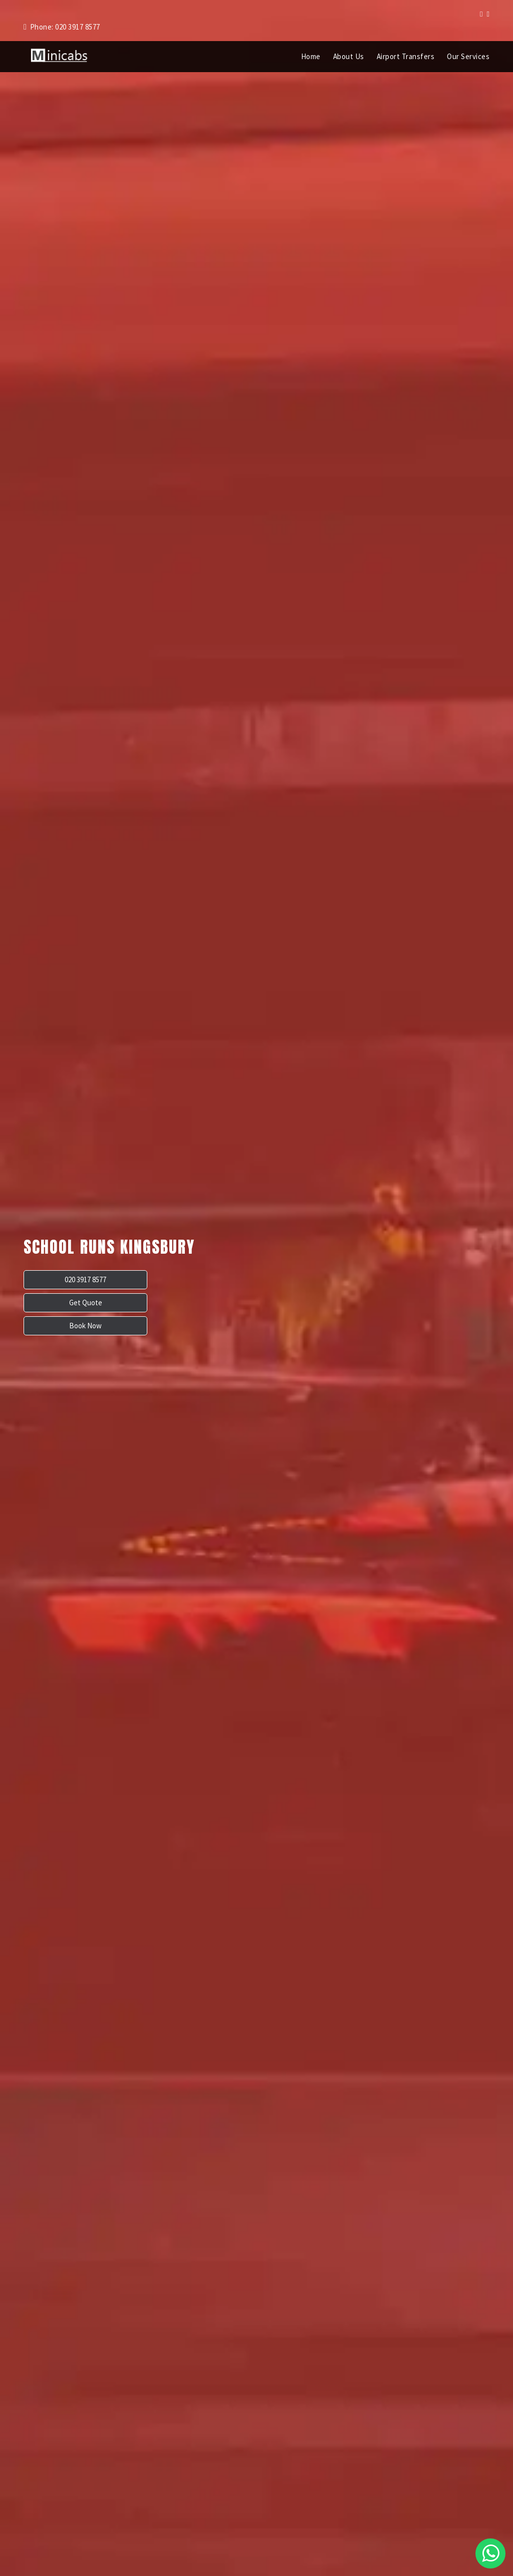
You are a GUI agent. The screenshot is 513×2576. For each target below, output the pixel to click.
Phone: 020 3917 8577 (62, 27)
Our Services (468, 56)
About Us (348, 56)
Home (311, 56)
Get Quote (121, 1302)
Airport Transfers (406, 56)
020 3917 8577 (55, 1302)
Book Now (188, 1302)
